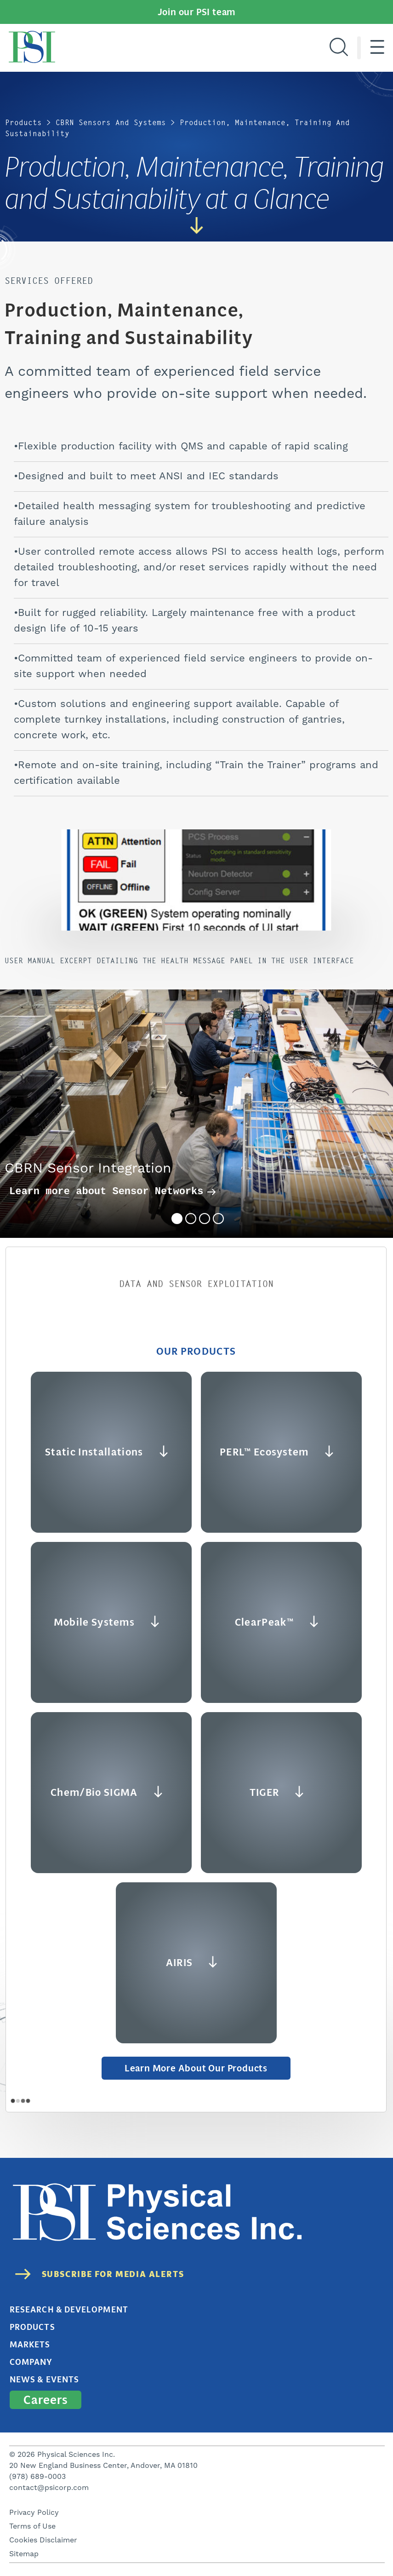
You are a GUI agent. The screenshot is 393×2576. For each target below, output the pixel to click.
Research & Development (69, 2310)
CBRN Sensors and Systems (111, 122)
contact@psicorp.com (49, 2487)
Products (23, 122)
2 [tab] (190, 1218)
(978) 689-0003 (37, 2476)
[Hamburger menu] (377, 47)
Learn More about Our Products (196, 2068)
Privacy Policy (34, 2512)
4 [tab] (218, 1218)
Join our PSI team (197, 12)
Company (31, 2362)
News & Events (44, 2380)
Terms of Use (32, 2526)
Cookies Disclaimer (43, 2540)
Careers (45, 2400)
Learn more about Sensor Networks (112, 1192)
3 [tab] (204, 1218)
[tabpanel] (196, 1113)
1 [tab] (176, 1218)
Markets (30, 2345)
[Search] (339, 47)
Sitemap (24, 2554)
